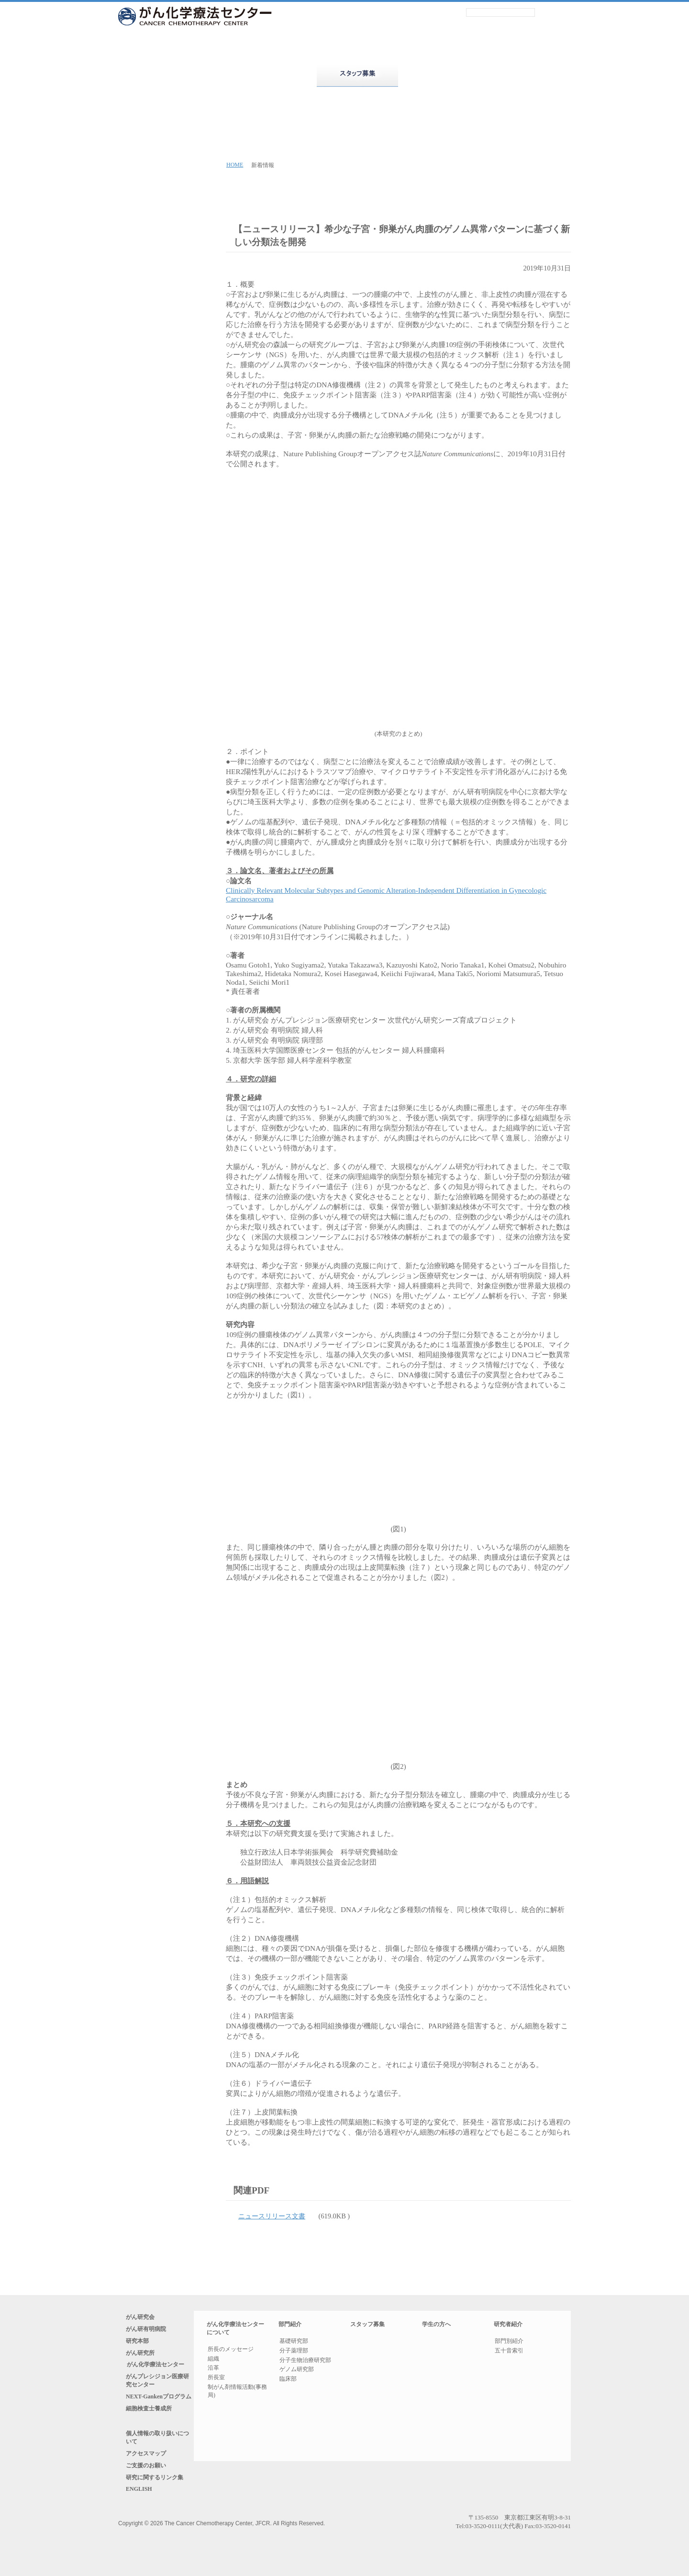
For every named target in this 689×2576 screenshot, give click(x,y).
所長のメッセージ (231, 2350)
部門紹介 (273, 75)
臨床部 (288, 2379)
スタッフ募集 (367, 2325)
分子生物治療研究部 (305, 2361)
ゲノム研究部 (296, 2370)
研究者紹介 (526, 75)
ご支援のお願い (151, 2497)
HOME (234, 164)
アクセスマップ (151, 2482)
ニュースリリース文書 (277, 2217)
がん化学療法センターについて (189, 75)
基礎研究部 (293, 2342)
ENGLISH (139, 2525)
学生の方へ (441, 2325)
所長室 (216, 2378)
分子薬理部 (293, 2351)
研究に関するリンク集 (160, 2511)
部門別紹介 (514, 2344)
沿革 (213, 2369)
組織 (213, 2359)
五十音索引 (514, 2356)
